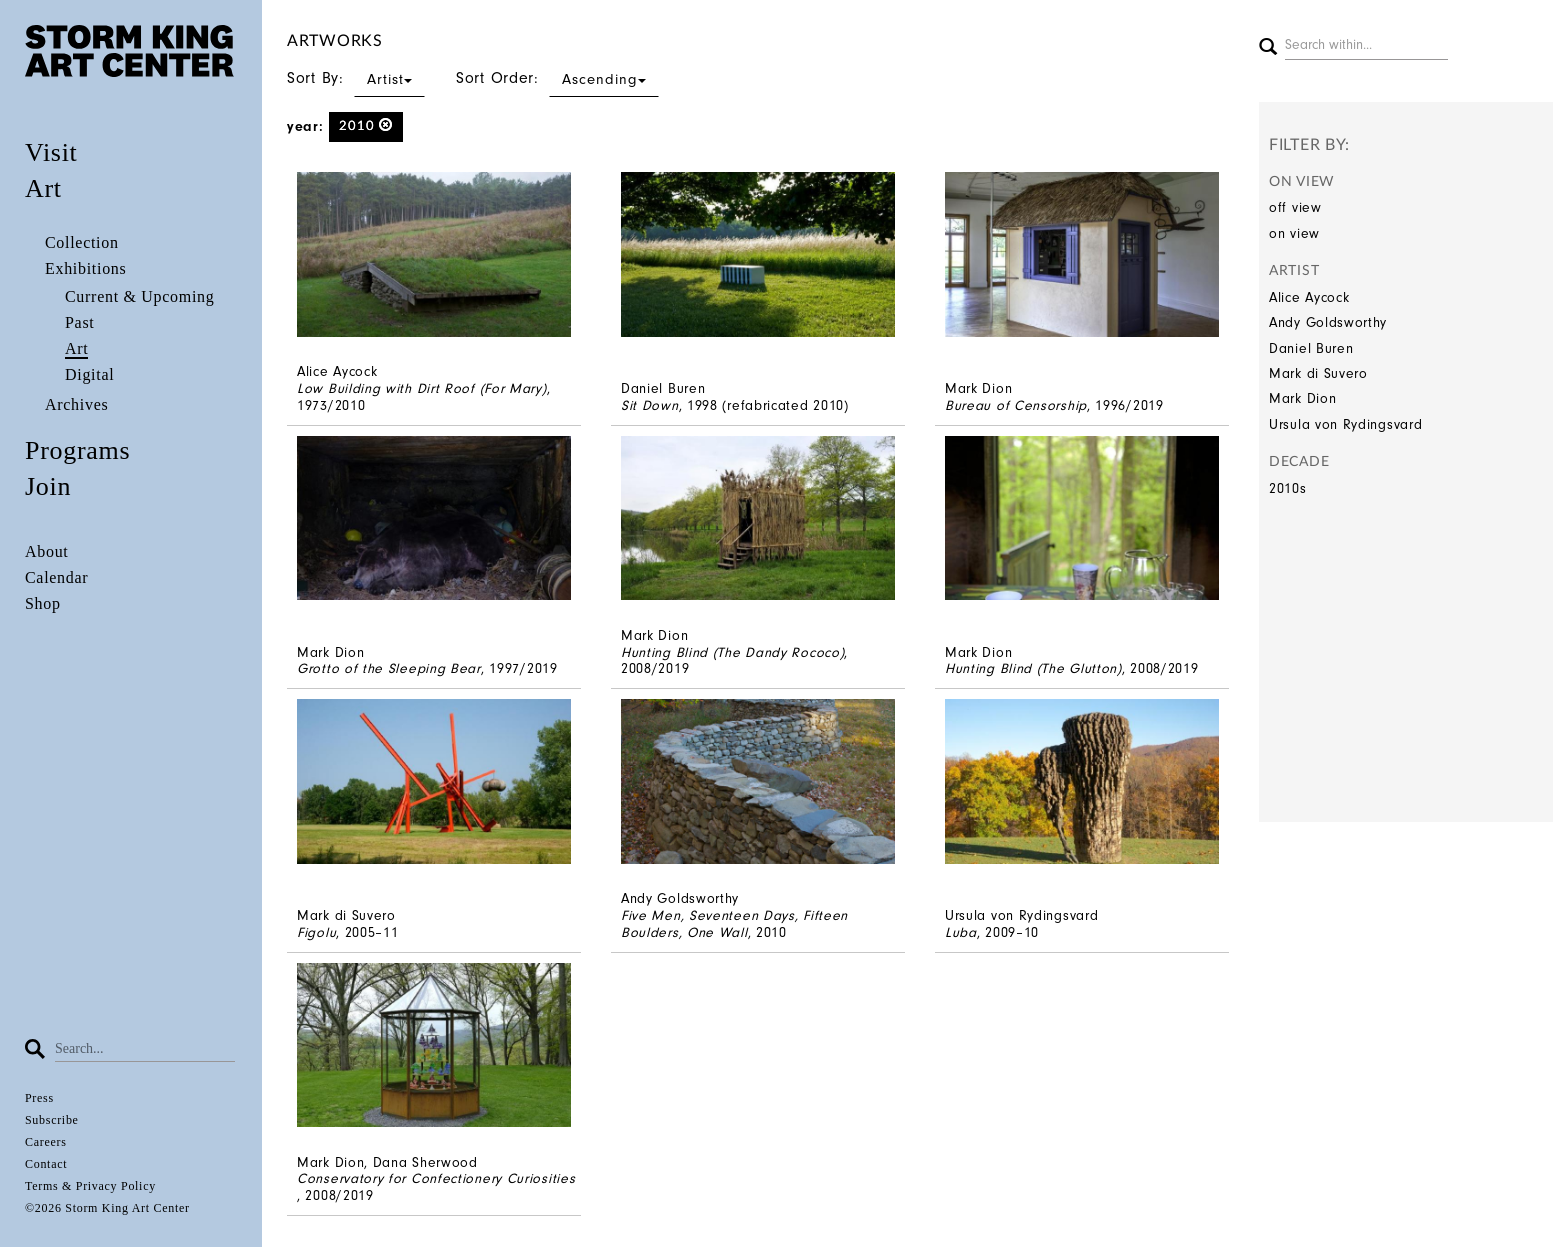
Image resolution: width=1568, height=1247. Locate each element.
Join (48, 486)
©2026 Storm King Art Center (107, 1208)
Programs (77, 450)
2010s (1288, 488)
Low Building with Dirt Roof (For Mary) (422, 388)
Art (43, 188)
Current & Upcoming (139, 296)
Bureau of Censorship (1016, 405)
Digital (89, 374)
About (47, 551)
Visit (51, 152)
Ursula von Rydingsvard (1345, 424)
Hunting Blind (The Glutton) (1033, 668)
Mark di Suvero (1318, 373)
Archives (76, 404)
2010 (366, 125)
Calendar (56, 577)
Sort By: (356, 78)
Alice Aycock (1309, 297)
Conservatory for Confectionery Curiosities (436, 1178)
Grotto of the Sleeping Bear (389, 668)
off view (1295, 207)
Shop (43, 603)
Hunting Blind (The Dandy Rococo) (732, 652)
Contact (46, 1164)
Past (79, 322)
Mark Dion (1302, 398)
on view (1294, 233)
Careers (46, 1142)
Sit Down (650, 405)
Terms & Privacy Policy (90, 1186)
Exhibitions (85, 268)
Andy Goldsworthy (1328, 322)
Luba (961, 932)
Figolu (316, 932)
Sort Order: (557, 78)
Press (39, 1098)
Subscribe (52, 1120)
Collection (82, 242)
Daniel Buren (1311, 348)
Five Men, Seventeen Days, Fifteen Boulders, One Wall (734, 924)
